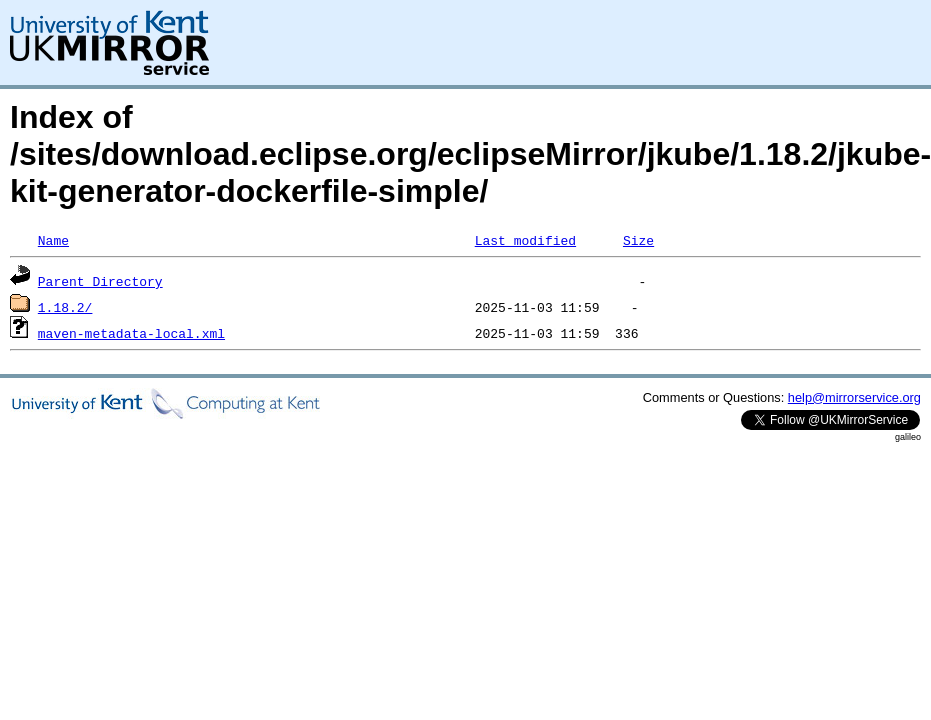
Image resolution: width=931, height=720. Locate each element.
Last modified (525, 240)
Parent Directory (100, 281)
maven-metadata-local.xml (131, 333)
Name (53, 240)
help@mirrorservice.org (854, 397)
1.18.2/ (65, 307)
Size (638, 240)
